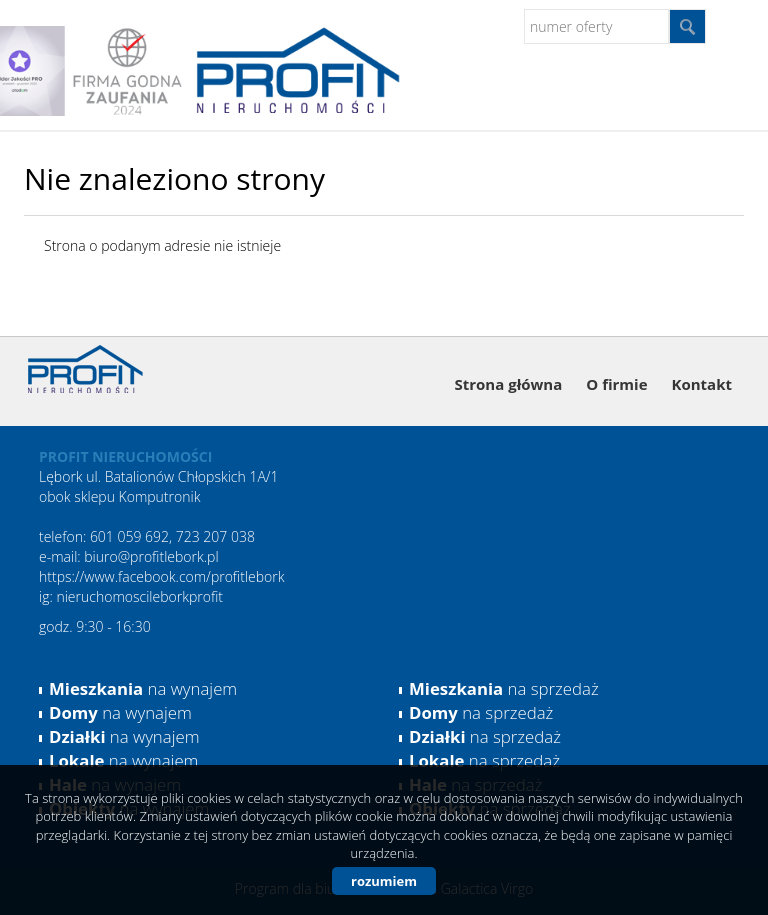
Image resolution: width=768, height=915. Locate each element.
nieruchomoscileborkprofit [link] (139, 596)
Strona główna (509, 384)
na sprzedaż (504, 688)
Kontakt (702, 384)
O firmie (616, 384)
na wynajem (143, 688)
